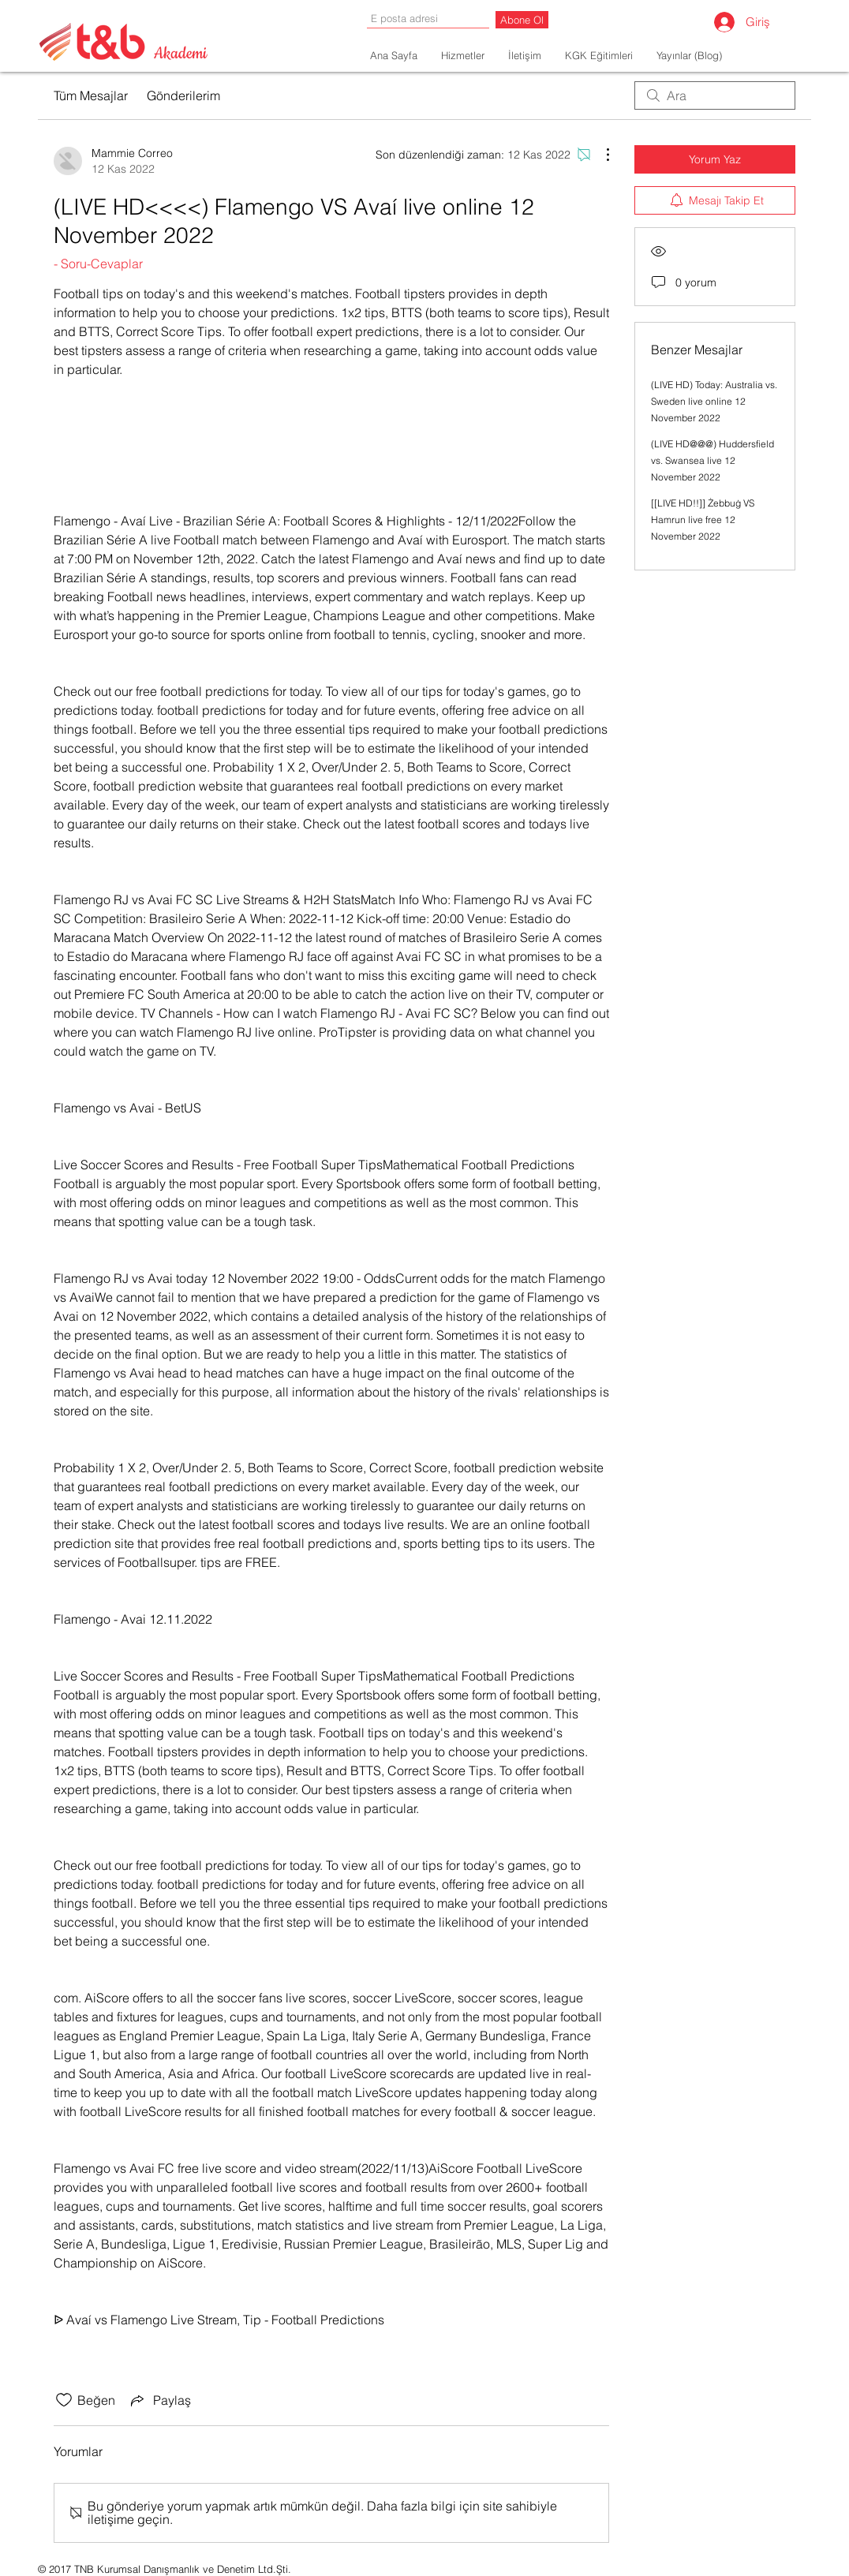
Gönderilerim (183, 95)
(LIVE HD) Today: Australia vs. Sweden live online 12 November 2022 (714, 401)
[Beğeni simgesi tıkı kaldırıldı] (64, 2400)
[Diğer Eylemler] (599, 154)
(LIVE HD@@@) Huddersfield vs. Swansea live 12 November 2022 (712, 460)
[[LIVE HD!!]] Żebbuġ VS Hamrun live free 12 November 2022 (702, 519)
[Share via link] (159, 2400)
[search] (714, 95)
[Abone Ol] (522, 19)
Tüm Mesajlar (91, 95)
